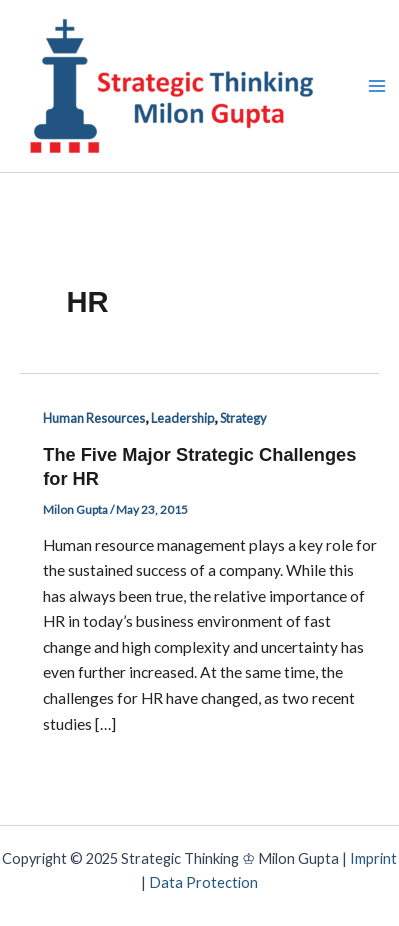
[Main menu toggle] (377, 85)
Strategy (243, 418)
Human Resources (94, 418)
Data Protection (203, 882)
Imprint (373, 858)
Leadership (182, 418)
